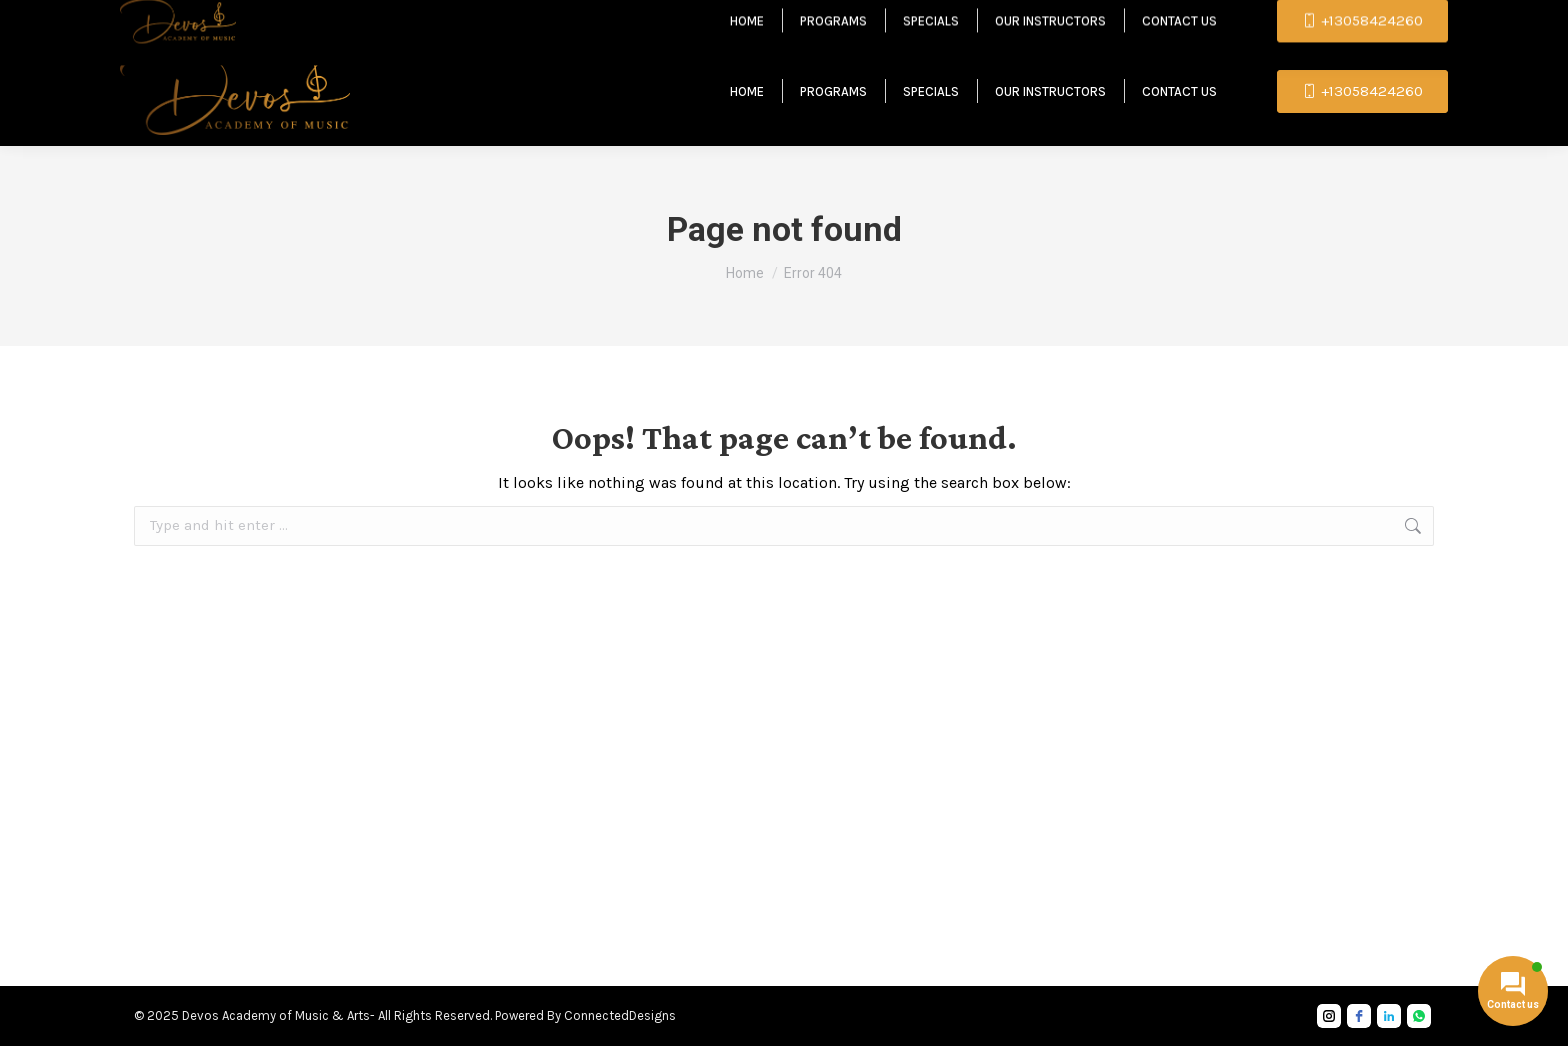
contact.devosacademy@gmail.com (388, 18)
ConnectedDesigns (620, 1015)
